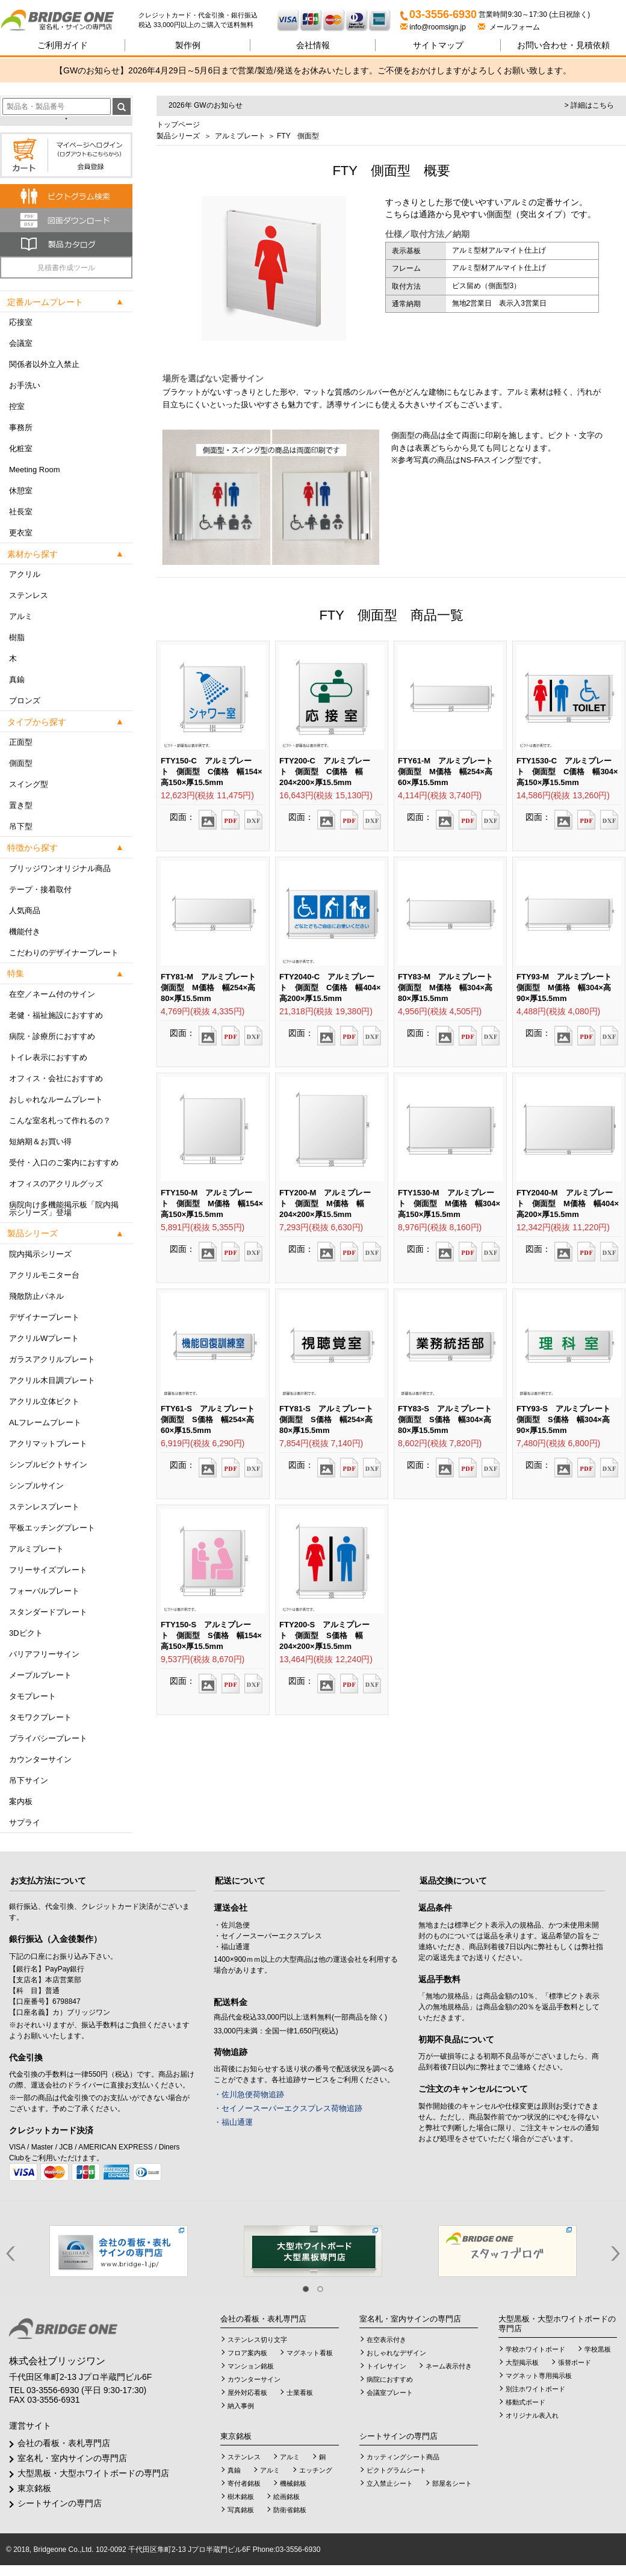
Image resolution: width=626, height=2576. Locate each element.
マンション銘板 (251, 2366)
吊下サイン (28, 1780)
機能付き (24, 931)
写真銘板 (241, 2509)
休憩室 (21, 490)
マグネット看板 (310, 2352)
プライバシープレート (48, 1738)
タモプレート (32, 1696)
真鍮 (17, 679)
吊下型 (21, 826)
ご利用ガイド (62, 45)
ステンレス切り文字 (257, 2339)
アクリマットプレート (48, 1443)
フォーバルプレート (44, 1590)
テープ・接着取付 (40, 889)
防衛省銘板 (289, 2509)
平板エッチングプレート (52, 1527)
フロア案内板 (247, 2352)
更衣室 (21, 532)
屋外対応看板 (247, 2392)
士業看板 (300, 2392)
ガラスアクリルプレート (52, 1359)
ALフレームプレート (45, 1422)
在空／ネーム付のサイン (52, 994)
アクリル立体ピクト (44, 1401)
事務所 (21, 427)
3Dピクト (26, 1633)
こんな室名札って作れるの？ (60, 1120)
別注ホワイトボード (535, 2389)
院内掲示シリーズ (40, 1254)
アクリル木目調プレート (52, 1380)
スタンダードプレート (48, 1611)
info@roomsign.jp (434, 27)
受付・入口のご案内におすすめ (64, 1162)
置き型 (21, 805)
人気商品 (24, 910)
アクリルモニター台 (44, 1275)
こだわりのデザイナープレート (64, 952)
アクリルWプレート (44, 1338)
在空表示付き (386, 2339)
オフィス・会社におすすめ (56, 1078)
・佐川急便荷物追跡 (249, 2094)
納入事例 (241, 2405)
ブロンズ (24, 700)
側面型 (21, 763)
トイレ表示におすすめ (48, 1057)
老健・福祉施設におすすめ (56, 1015)
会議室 (21, 343)
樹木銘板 (241, 2496)
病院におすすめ (390, 2379)
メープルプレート (40, 1675)
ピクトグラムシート (396, 2470)
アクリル (24, 574)
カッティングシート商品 (403, 2456)
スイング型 (28, 784)
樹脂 (17, 637)
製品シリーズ (178, 136)
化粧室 (21, 448)
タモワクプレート (40, 1717)
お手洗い (24, 385)
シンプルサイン (36, 1485)
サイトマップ (438, 45)
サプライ (24, 1822)
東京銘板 (34, 2488)
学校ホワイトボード (535, 2349)
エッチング (315, 2470)
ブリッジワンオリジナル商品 (60, 868)
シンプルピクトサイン (48, 1464)
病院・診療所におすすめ (52, 1036)
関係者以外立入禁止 (44, 364)
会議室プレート (390, 2392)
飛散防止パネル (36, 1296)
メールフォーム (509, 27)
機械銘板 (293, 2483)
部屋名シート (452, 2483)
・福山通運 (233, 2122)
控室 (17, 406)
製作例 (187, 45)
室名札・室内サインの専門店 (72, 2458)
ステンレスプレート (44, 1506)
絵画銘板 (286, 2496)
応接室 (21, 322)
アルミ (21, 616)
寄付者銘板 (244, 2483)
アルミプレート (36, 1548)
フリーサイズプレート (48, 1569)
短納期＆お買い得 (40, 1141)
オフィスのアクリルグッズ (56, 1183)
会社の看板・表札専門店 (63, 2443)
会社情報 (313, 45)
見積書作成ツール (66, 267)
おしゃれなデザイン (396, 2352)
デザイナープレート (44, 1317)
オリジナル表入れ (532, 2415)
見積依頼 (563, 45)
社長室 (21, 511)
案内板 (21, 1801)
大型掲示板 (522, 2362)
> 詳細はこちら (589, 105)
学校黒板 (597, 2349)
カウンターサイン (40, 1759)
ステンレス (28, 595)
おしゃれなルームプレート (56, 1099)
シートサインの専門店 (59, 2503)
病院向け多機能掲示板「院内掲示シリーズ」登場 (64, 1208)
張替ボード (574, 2362)
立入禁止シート (390, 2483)
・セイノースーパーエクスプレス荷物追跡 (288, 2108)
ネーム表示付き (449, 2366)
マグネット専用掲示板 (539, 2375)
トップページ (178, 124)
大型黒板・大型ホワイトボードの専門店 (93, 2473)
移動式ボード (525, 2402)
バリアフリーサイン (44, 1654)
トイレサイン (386, 2366)
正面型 (21, 742)
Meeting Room (34, 469)
